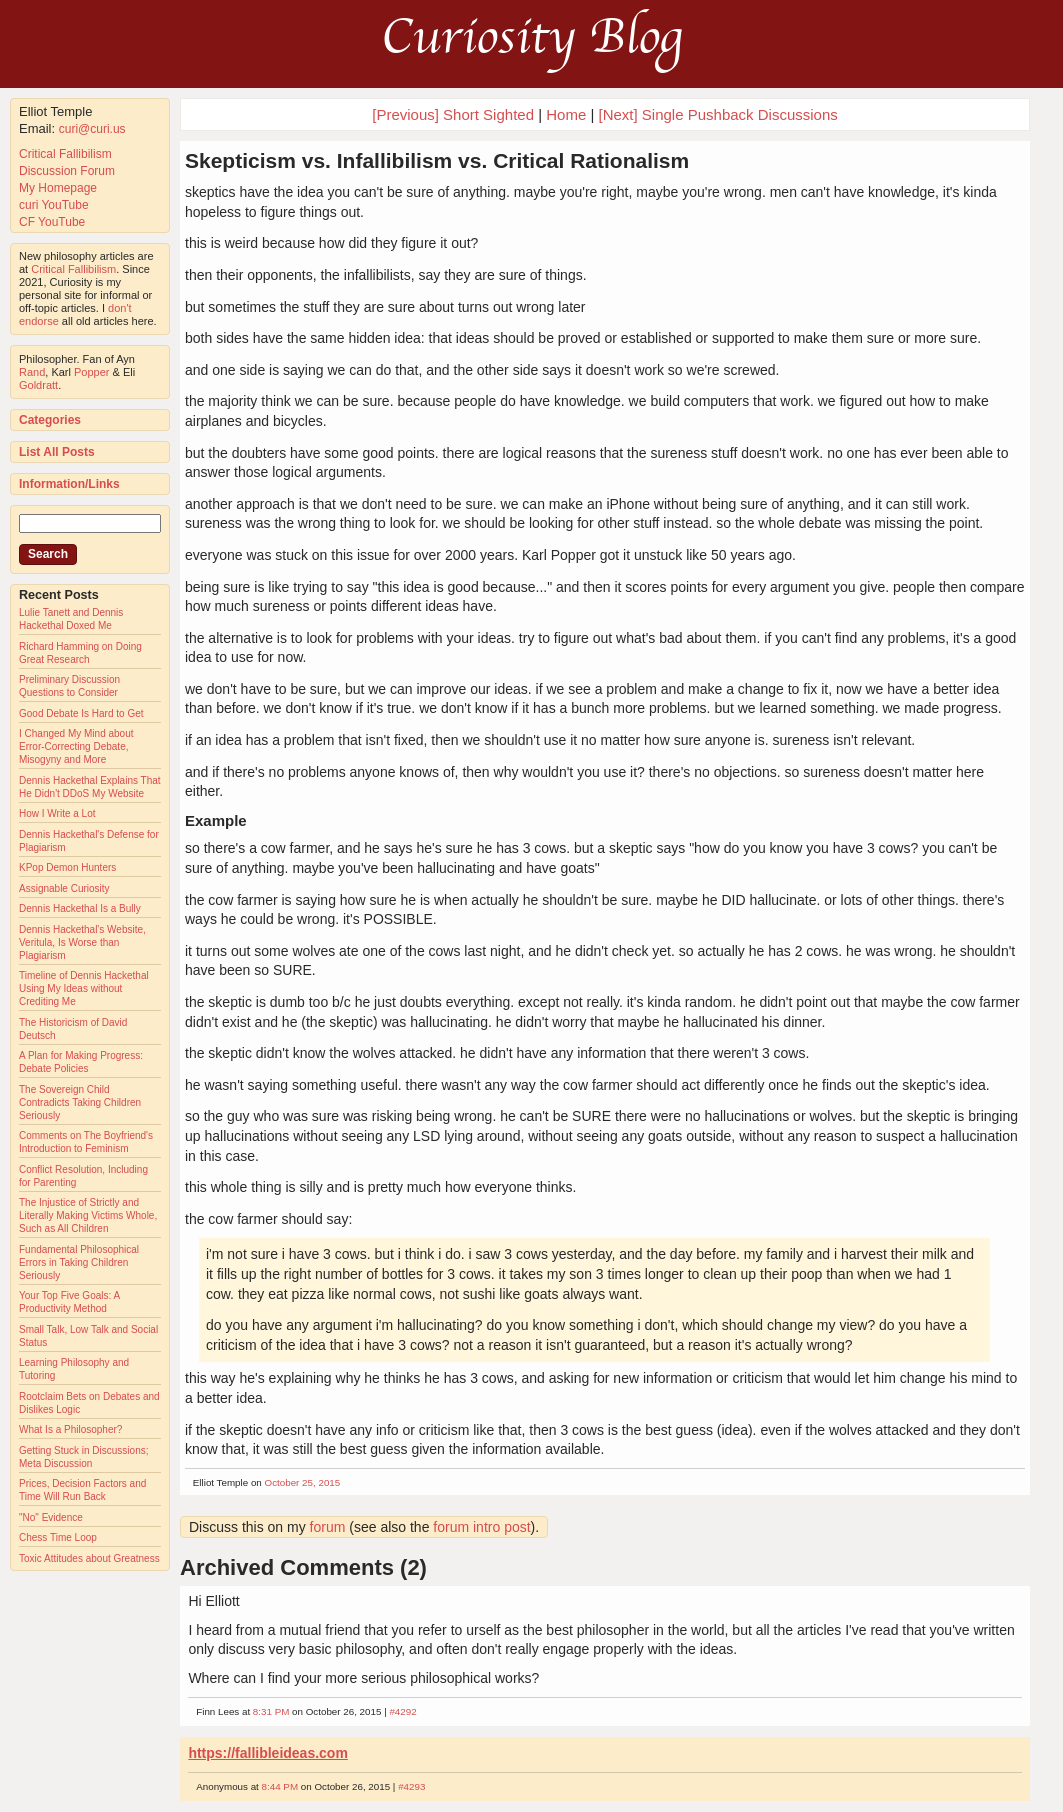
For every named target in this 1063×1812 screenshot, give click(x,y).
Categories (50, 420)
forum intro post (481, 1527)
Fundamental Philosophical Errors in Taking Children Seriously (79, 1262)
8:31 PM (271, 1711)
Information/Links (69, 484)
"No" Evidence (51, 1517)
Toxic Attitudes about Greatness (89, 1558)
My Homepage (58, 188)
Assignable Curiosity (64, 888)
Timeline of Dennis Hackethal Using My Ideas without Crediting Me (84, 988)
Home (566, 114)
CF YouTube (52, 222)
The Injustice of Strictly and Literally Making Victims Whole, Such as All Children (88, 1215)
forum (328, 1527)
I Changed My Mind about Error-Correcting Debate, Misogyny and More (76, 746)
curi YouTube (54, 205)
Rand (32, 372)
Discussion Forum (67, 171)
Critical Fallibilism (65, 154)
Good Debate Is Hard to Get (81, 713)
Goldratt (38, 385)
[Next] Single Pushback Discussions (717, 114)
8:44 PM (280, 1786)
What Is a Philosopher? (70, 1429)
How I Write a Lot (57, 813)
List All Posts (57, 452)
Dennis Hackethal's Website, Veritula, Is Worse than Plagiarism (82, 942)
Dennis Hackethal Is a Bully (80, 908)
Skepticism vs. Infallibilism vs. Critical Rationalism (437, 160)
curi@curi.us (92, 129)
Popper (91, 372)
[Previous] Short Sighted (453, 114)
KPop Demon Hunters (67, 867)
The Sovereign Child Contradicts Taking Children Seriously (80, 1102)
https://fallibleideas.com (267, 1753)
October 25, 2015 (303, 1482)
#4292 (402, 1711)
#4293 (411, 1786)
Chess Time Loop (58, 1537)
